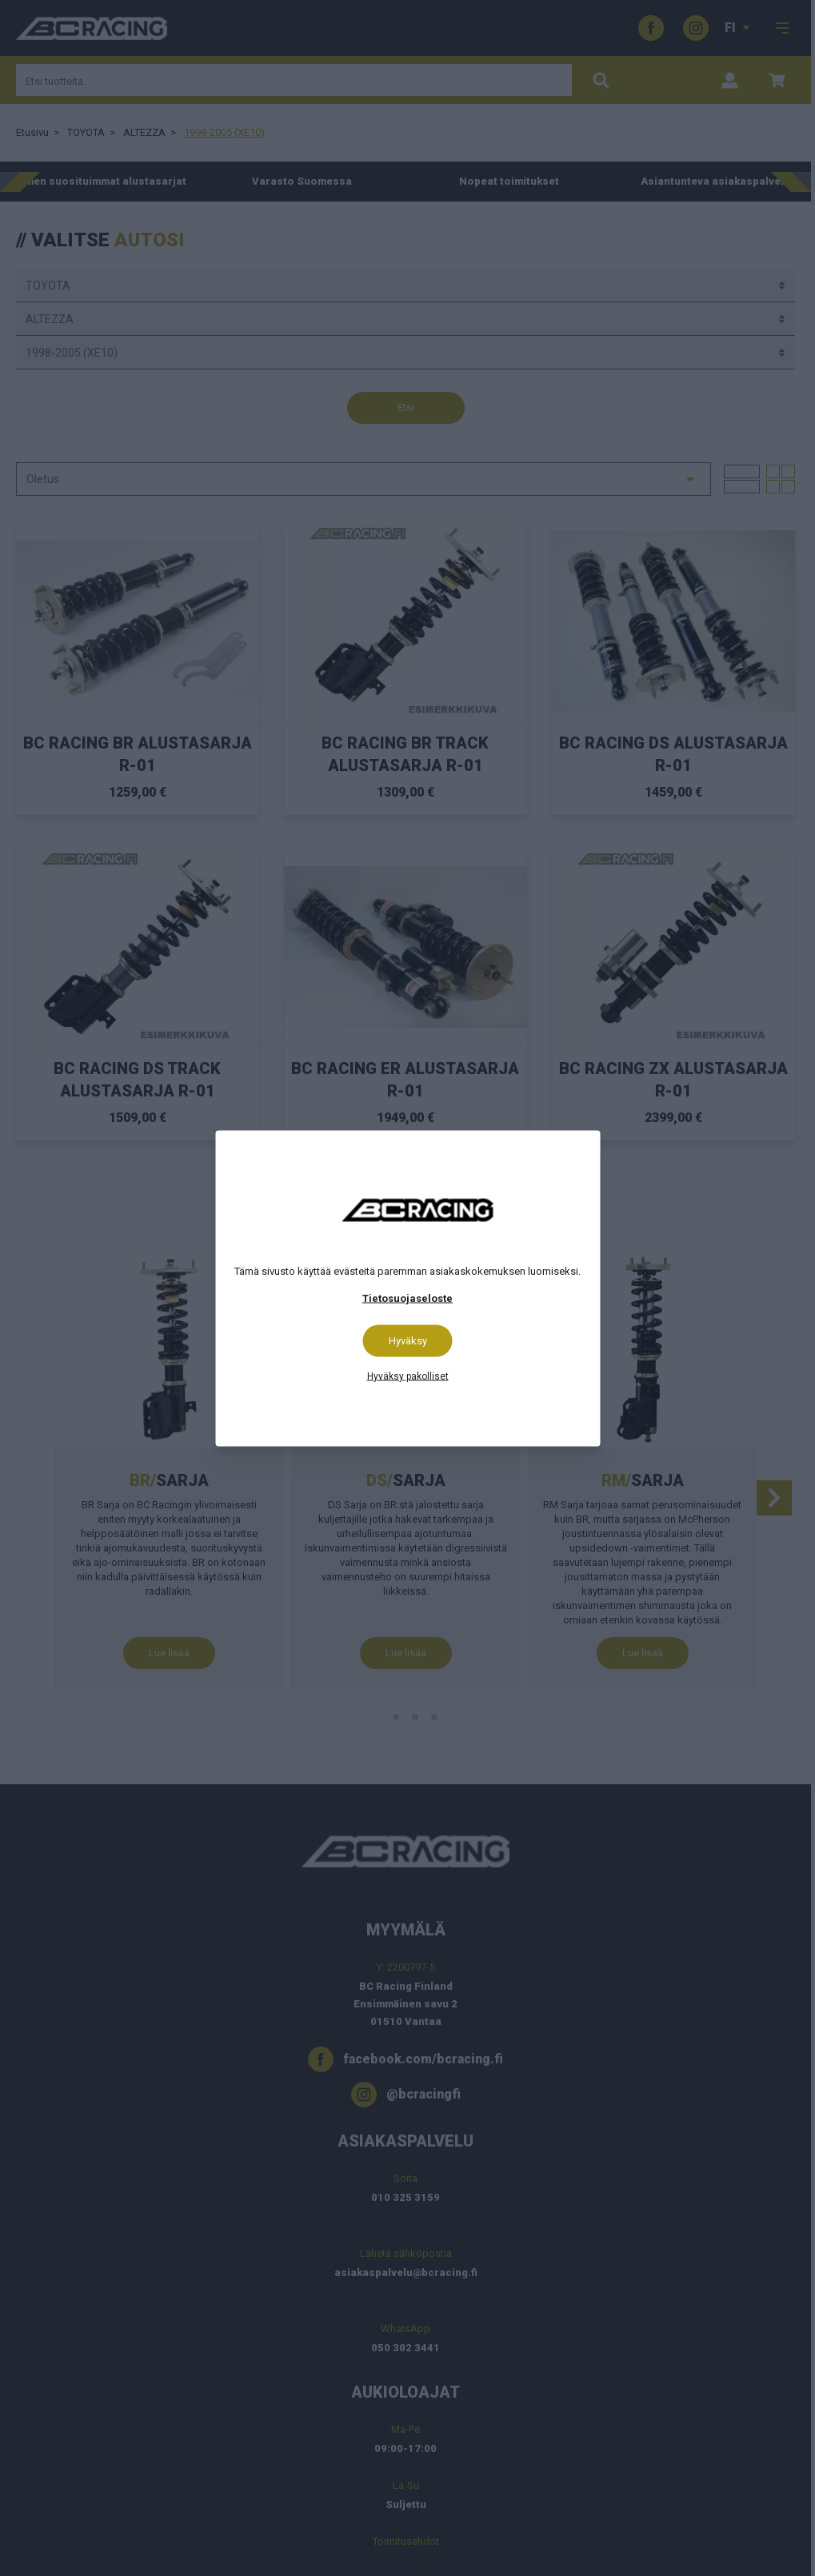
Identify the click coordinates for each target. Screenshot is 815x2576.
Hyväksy (408, 1340)
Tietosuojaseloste (407, 1298)
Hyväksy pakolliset (408, 1375)
